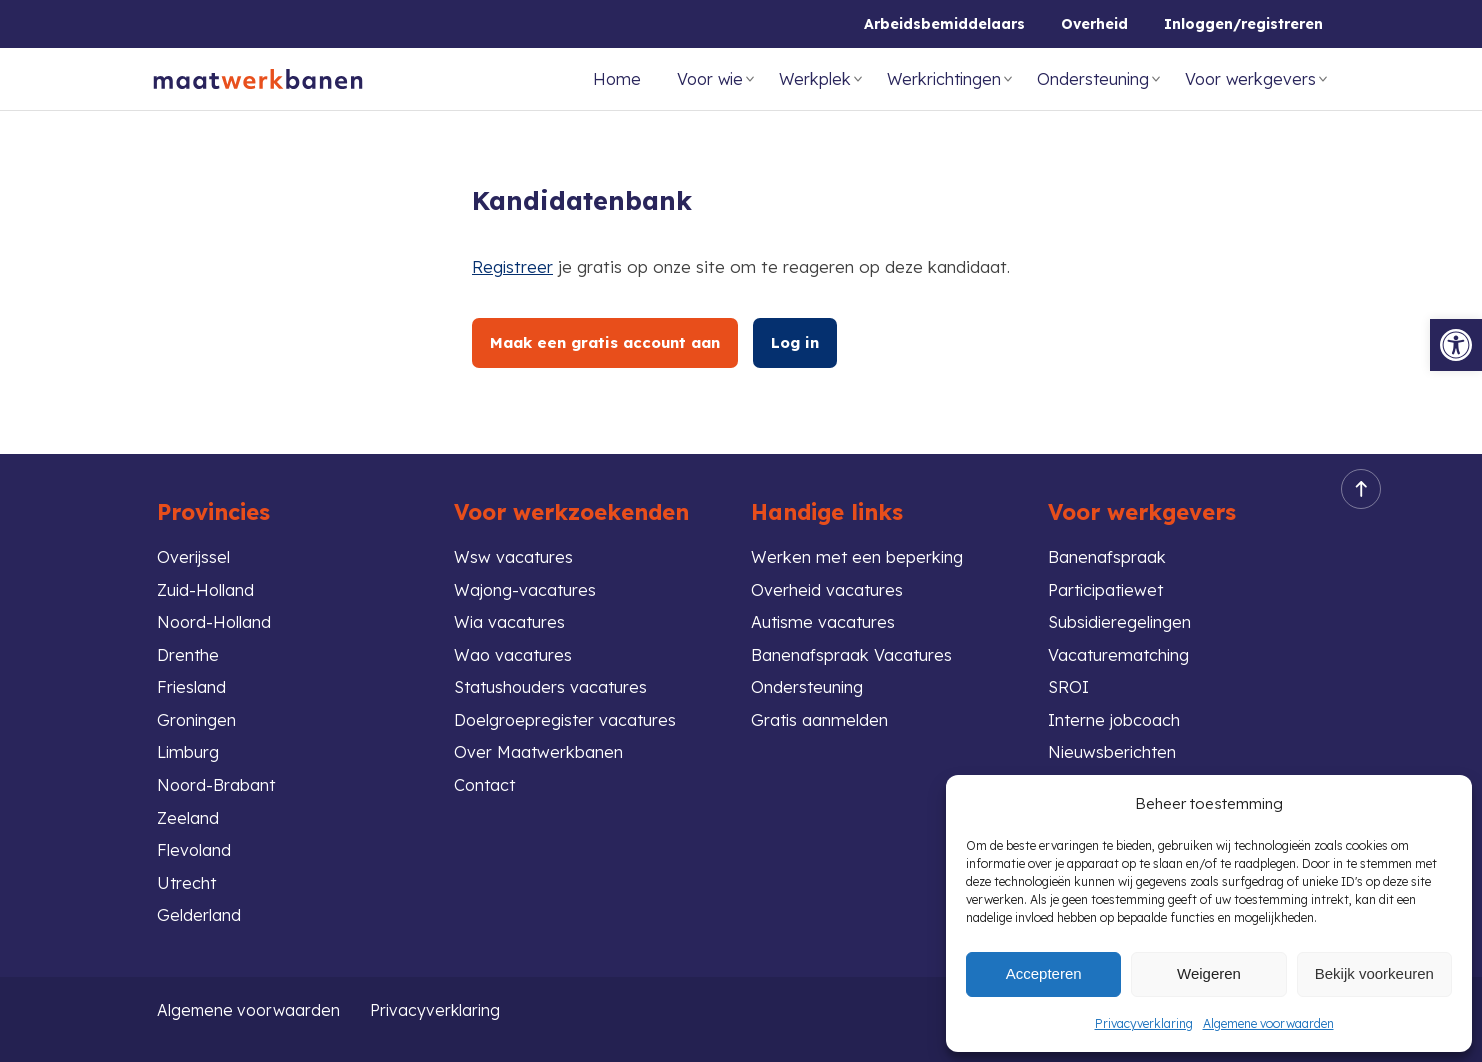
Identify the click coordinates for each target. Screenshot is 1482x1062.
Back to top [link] (1355, 478)
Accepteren (1044, 973)
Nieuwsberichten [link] (1113, 747)
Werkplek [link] (815, 79)
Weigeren (1209, 973)
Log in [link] (802, 342)
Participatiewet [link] (1109, 580)
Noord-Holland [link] (215, 613)
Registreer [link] (513, 266)
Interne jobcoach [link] (1116, 714)
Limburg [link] (188, 747)
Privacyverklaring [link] (1144, 1023)
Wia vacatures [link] (510, 613)
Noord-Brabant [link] (217, 781)
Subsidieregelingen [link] (1121, 613)
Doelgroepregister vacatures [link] (568, 714)
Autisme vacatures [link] (824, 613)
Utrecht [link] (187, 881)
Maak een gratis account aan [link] (608, 342)
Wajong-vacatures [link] (526, 580)
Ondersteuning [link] (1093, 79)
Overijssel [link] (194, 546)
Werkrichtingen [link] (944, 79)
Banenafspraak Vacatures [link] (852, 647)
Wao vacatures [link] (514, 647)
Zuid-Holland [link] (207, 580)
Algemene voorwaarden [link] (1268, 1023)
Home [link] (617, 79)
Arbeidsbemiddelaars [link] (944, 24)
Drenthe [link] (189, 647)
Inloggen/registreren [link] (1243, 24)
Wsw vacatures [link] (514, 546)
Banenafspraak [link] (1107, 546)
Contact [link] (486, 781)
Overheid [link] (1094, 24)
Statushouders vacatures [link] (553, 680)
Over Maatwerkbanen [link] (539, 747)
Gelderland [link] (199, 914)
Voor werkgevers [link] (1250, 79)
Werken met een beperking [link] (858, 546)
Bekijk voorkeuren (1374, 973)
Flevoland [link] (194, 847)
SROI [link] (1069, 680)
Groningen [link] (197, 714)
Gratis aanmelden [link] (820, 714)
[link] (1456, 345)
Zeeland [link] (188, 814)
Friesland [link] (192, 680)
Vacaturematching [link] (1120, 647)
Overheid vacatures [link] (828, 580)
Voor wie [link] (710, 79)
